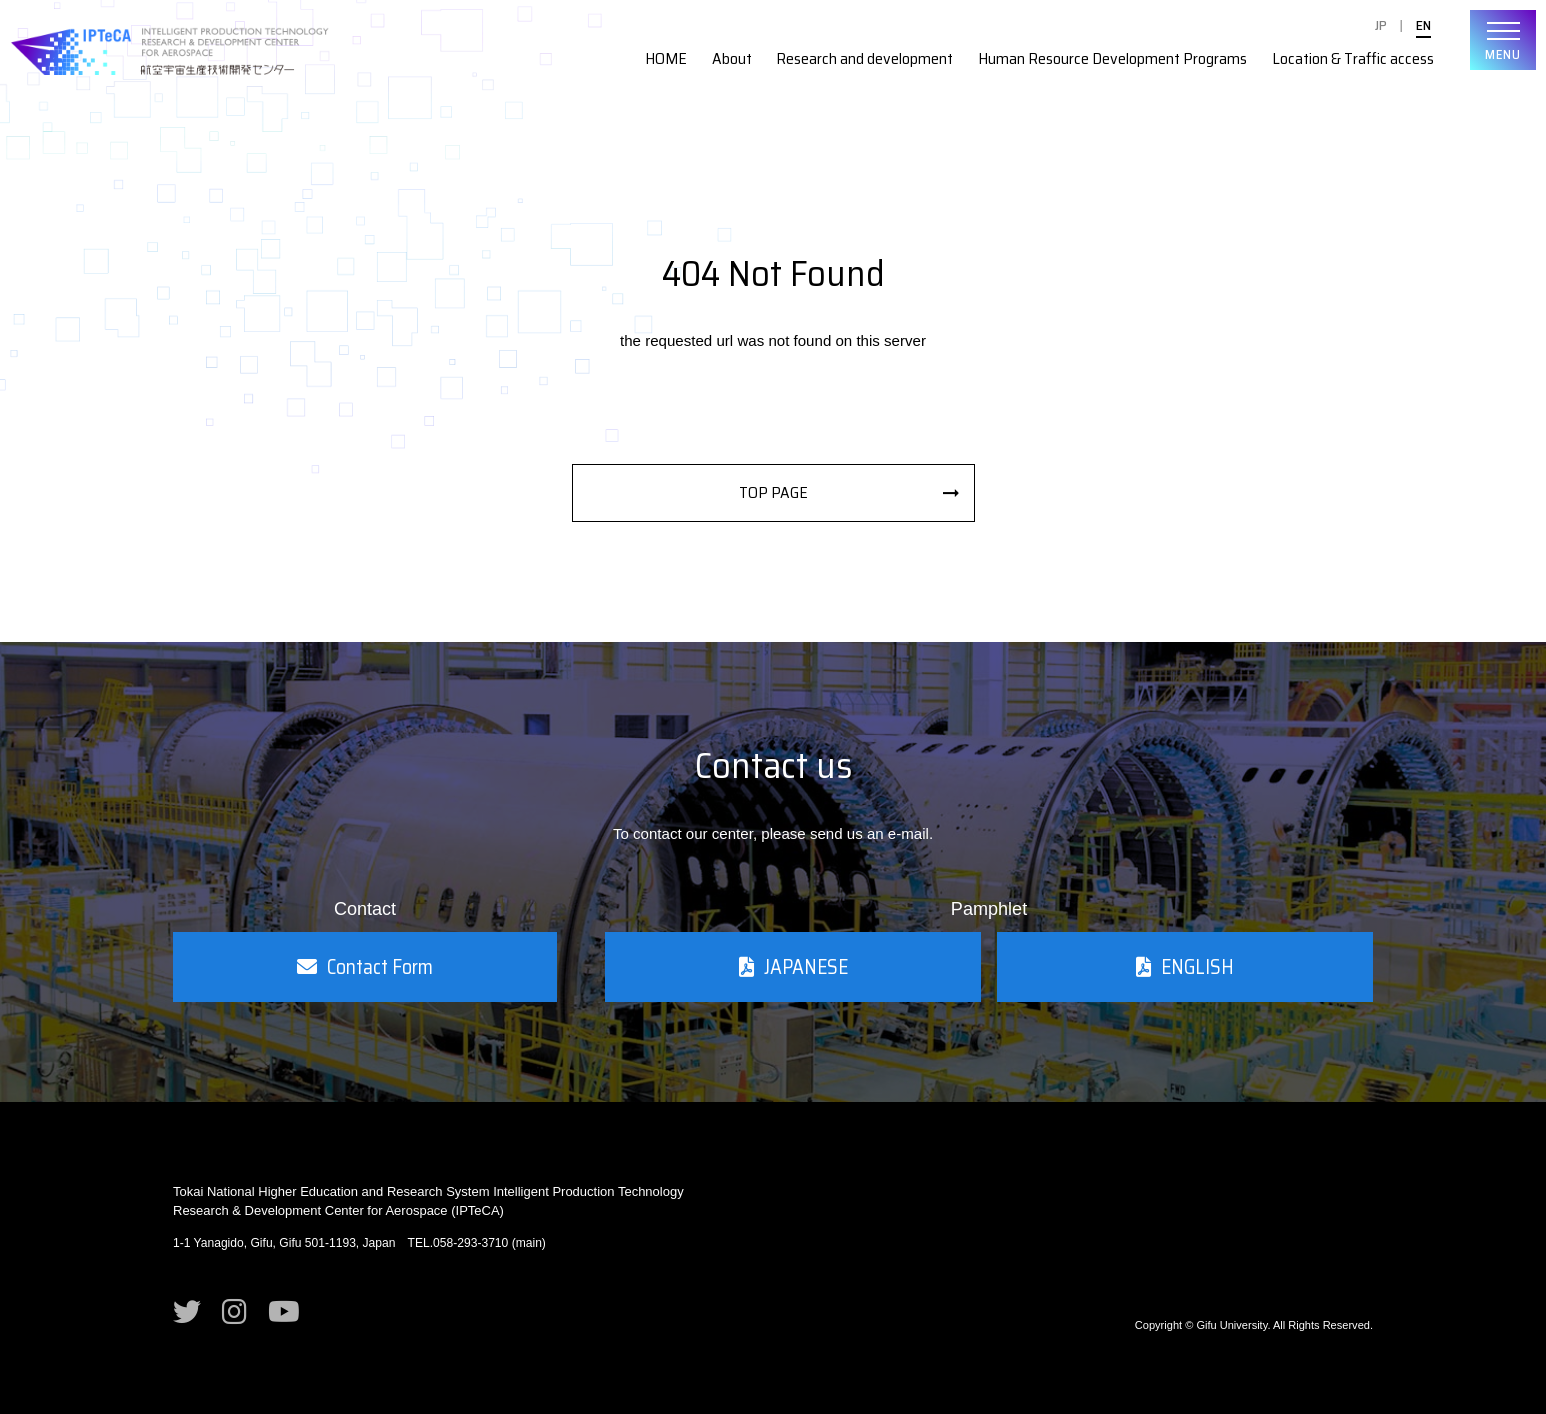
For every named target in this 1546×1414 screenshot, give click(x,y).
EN (1423, 25)
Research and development (864, 58)
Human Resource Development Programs (1112, 58)
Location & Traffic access (1353, 58)
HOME (666, 58)
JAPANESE (793, 967)
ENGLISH (1185, 967)
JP (1381, 25)
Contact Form (365, 967)
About (732, 58)
